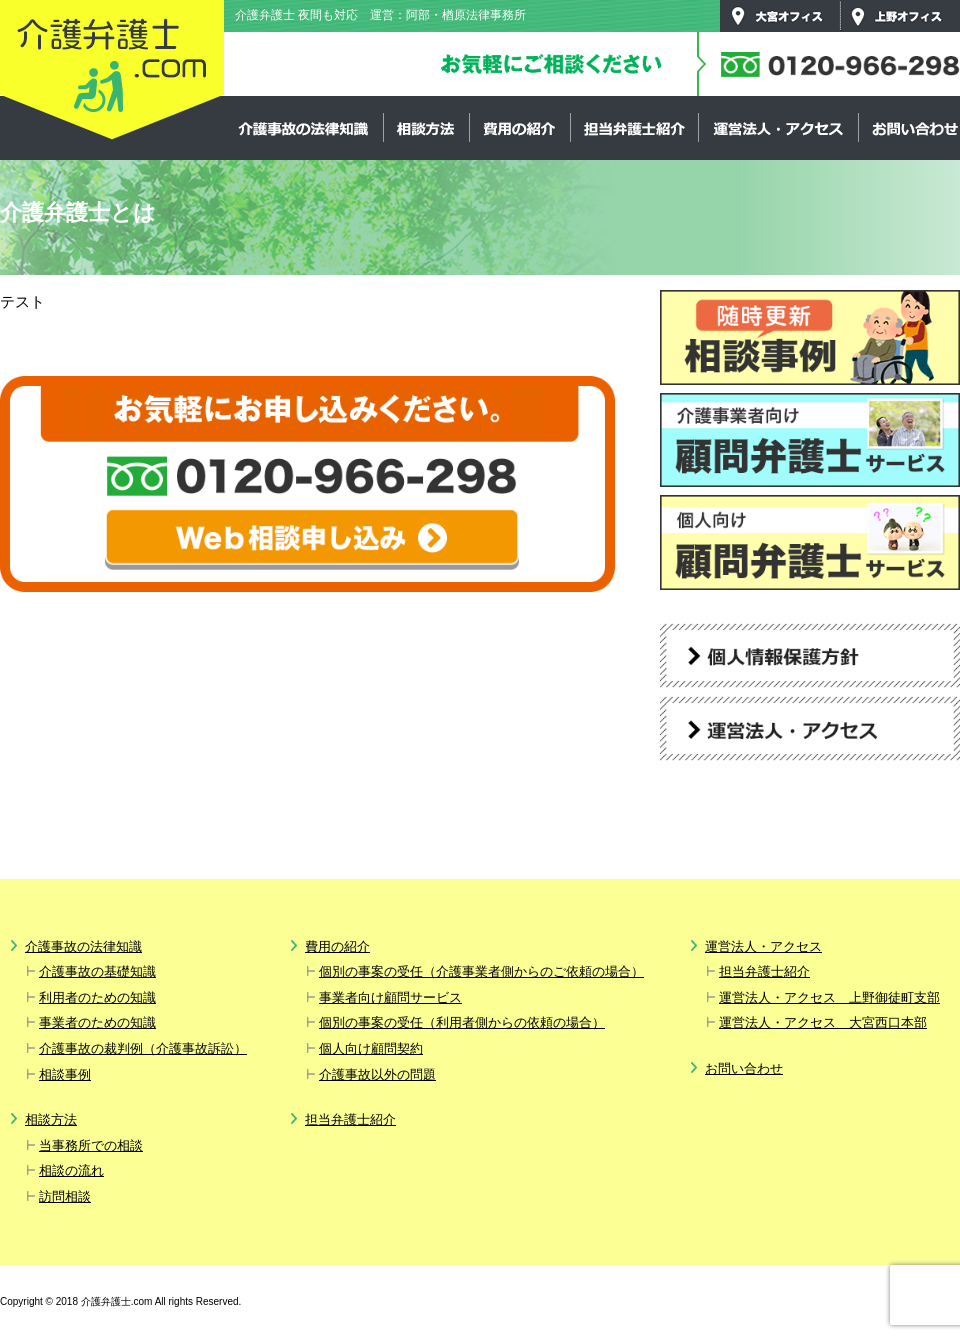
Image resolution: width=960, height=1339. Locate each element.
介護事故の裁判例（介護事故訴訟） (143, 1048)
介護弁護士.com (112, 71)
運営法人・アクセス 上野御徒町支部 (829, 997)
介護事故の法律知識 (304, 128)
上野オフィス (900, 16)
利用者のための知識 (97, 997)
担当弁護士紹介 (634, 128)
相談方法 (426, 128)
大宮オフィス (780, 16)
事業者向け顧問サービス (390, 997)
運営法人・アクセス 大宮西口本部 (823, 1022)
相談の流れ (71, 1170)
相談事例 (65, 1074)
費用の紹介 (519, 128)
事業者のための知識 (97, 1022)
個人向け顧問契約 (371, 1048)
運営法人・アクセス (778, 128)
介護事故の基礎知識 (97, 971)
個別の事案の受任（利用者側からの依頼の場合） (462, 1022)
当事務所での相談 (91, 1145)
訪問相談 (65, 1196)
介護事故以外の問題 (377, 1074)
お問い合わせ (744, 1068)
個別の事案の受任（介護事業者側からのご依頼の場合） (481, 971)
